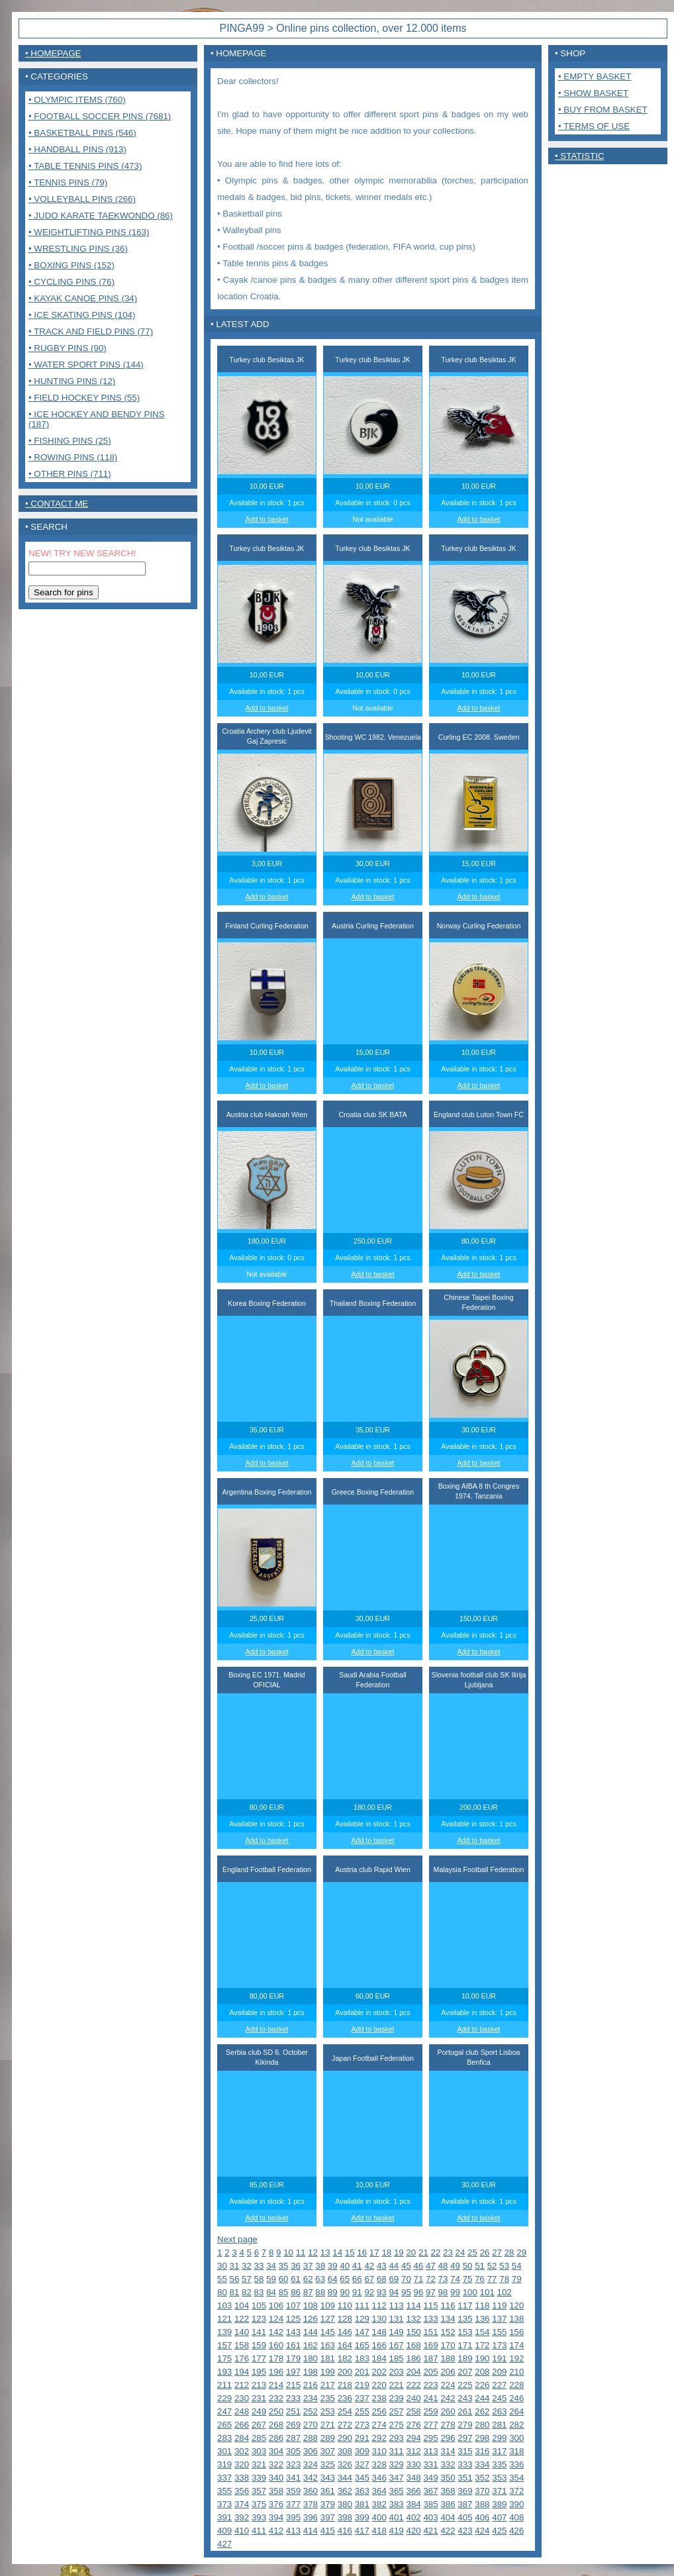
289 (327, 2438)
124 (276, 2319)
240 (413, 2398)
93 (382, 2292)
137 (499, 2319)
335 (499, 2464)
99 (455, 2292)
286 (276, 2438)
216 (310, 2385)
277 (430, 2425)
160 (276, 2345)
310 (379, 2451)
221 (396, 2385)
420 (413, 2531)
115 (430, 2305)
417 (362, 2531)
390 (516, 2504)
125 (293, 2319)
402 (413, 2517)
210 (516, 2372)
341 (293, 2478)
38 (320, 2266)
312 (413, 2451)
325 (327, 2464)
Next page (237, 2239)
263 (499, 2411)
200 (345, 2372)
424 (482, 2531)
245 (499, 2398)
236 (345, 2398)
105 (259, 2305)
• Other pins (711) (69, 474)
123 (259, 2319)
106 (276, 2305)
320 (241, 2464)
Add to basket (266, 519)
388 (482, 2504)
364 (379, 2491)
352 (482, 2478)
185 (396, 2358)
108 (310, 2305)
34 (271, 2266)
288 (310, 2438)
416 (345, 2531)
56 (235, 2279)
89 (333, 2292)
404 (447, 2517)
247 (224, 2411)
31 (235, 2266)
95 (406, 2292)
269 (293, 2425)
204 (413, 2372)
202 (379, 2372)
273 (362, 2425)
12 (313, 2252)
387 (464, 2504)
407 (499, 2517)
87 (308, 2292)
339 (259, 2478)
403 (430, 2517)
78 (504, 2279)
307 (327, 2451)
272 (345, 2425)
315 (464, 2451)
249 (259, 2411)
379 (327, 2504)
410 (241, 2531)
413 (293, 2531)
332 (447, 2464)
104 (241, 2305)
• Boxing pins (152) (71, 265)
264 (516, 2411)
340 (276, 2478)
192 (516, 2358)
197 (293, 2372)
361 (327, 2491)
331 (430, 2464)
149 (396, 2332)
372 (516, 2491)
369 (464, 2491)
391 (224, 2517)
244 (482, 2398)
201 (362, 2372)
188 (447, 2358)
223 (430, 2385)
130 (379, 2319)
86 (296, 2292)
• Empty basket (594, 76)
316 (482, 2451)
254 (345, 2411)
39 (333, 2266)
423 (464, 2531)
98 (443, 2292)
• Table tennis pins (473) (85, 166)
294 (413, 2438)
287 (293, 2438)
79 (517, 2279)
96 (419, 2292)
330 (413, 2464)
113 (396, 2305)
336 (516, 2464)
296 (447, 2438)
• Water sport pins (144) (86, 365)
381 (362, 2504)
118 (482, 2305)
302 (241, 2451)
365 (396, 2491)
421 (430, 2531)
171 (464, 2345)
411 (259, 2531)
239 (396, 2398)
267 (259, 2425)
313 (430, 2451)
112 (379, 2305)
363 (362, 2491)
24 (460, 2252)
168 (413, 2345)
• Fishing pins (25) (69, 441)
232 (276, 2398)
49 (455, 2266)
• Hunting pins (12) (71, 381)
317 (499, 2451)
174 (516, 2345)
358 (276, 2491)
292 (379, 2438)
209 (499, 2372)
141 (259, 2332)
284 (241, 2438)
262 (482, 2411)
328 (379, 2464)
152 (447, 2332)
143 (293, 2332)
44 (394, 2266)
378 (310, 2504)
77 (492, 2279)
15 (350, 2252)
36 (296, 2266)
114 (413, 2305)
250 (276, 2411)
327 (362, 2464)
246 (516, 2398)
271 (327, 2425)
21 (423, 2252)
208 (482, 2372)
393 (259, 2517)
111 (362, 2305)
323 (293, 2464)
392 (241, 2517)
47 (431, 2266)
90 (345, 2292)
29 (521, 2252)
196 (276, 2372)
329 (396, 2464)
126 (310, 2319)
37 (308, 2266)
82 (247, 2292)
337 (224, 2478)
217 (327, 2385)
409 (224, 2531)
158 (241, 2345)
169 (430, 2345)
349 (430, 2478)
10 (288, 2252)
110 (345, 2305)
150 (413, 2332)
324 (310, 2464)
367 (430, 2491)
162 (310, 2345)
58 (259, 2279)
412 (276, 2531)
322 (276, 2464)
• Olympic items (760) (77, 100)
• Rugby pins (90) (67, 348)
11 (301, 2252)
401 (396, 2517)
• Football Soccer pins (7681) (99, 116)
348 (413, 2478)
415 (327, 2531)
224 (447, 2385)
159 (259, 2345)
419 (396, 2531)
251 (293, 2411)
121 (224, 2319)
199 (327, 2372)
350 (447, 2478)
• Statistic (579, 156)
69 (394, 2279)
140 (241, 2332)
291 (362, 2438)
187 (430, 2358)
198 (310, 2372)
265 (224, 2425)
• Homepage (53, 53)
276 (413, 2425)
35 (284, 2266)
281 (499, 2425)
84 (271, 2292)
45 (406, 2266)
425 (499, 2531)
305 (293, 2451)
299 (499, 2438)
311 (396, 2451)
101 (487, 2292)
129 (362, 2319)
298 (482, 2438)
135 (464, 2319)
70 (406, 2279)
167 (396, 2345)
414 (310, 2531)
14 (337, 2252)
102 (504, 2292)
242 (447, 2398)
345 (362, 2478)
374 (241, 2504)
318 (516, 2451)
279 (464, 2425)
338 (241, 2478)
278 (447, 2425)
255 (362, 2411)
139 (224, 2332)
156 (516, 2332)
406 (482, 2517)
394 (276, 2517)
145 (327, 2332)
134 (447, 2319)
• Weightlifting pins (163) (88, 232)
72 (431, 2279)
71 (419, 2279)
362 (345, 2491)
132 (413, 2319)
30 (222, 2266)
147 (362, 2332)
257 (396, 2411)
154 (482, 2332)
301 (224, 2451)
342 (310, 2478)
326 (345, 2464)
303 (259, 2451)
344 (345, 2478)
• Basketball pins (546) (82, 133)
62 (308, 2279)
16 (362, 2252)
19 (399, 2252)
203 (396, 2372)
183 (362, 2358)
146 (345, 2332)
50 (468, 2266)
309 (362, 2451)
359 (293, 2491)
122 (241, 2319)
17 (374, 2252)
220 (379, 2385)
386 (447, 2504)
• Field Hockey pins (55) (84, 398)
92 (369, 2292)
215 (293, 2385)
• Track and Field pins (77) (90, 331)
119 (499, 2305)
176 (241, 2358)
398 (345, 2517)
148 (379, 2332)
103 (224, 2305)
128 (345, 2319)
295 (430, 2438)
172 (482, 2345)
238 (379, 2398)
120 (516, 2305)
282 (516, 2425)
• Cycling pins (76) (71, 282)
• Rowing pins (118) (72, 457)
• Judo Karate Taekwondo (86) (100, 216)
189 (464, 2358)
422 (447, 2531)
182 (345, 2358)
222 (413, 2385)
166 (379, 2345)
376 (276, 2504)
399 (362, 2517)
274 (379, 2425)
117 (464, 2305)
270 (310, 2425)
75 (468, 2279)
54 (517, 2266)
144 (310, 2332)
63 (320, 2279)
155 (499, 2332)
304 (276, 2451)
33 (259, 2266)
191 (499, 2358)
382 (379, 2504)
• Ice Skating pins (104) (81, 315)
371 (499, 2491)
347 (396, 2478)
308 (345, 2451)
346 (379, 2478)
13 (325, 2252)
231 (259, 2398)
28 (509, 2252)
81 (235, 2292)
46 (419, 2266)
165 (362, 2345)
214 (276, 2385)
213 (259, 2385)
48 (443, 2266)
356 (241, 2491)
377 (293, 2504)
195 (259, 2372)
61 (296, 2279)
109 (327, 2305)
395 (293, 2517)
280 (482, 2425)
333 (464, 2464)
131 (396, 2319)
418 (379, 2531)
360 (310, 2491)
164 (345, 2345)
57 (247, 2279)
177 (259, 2358)
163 (327, 2345)
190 (482, 2358)
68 (382, 2279)
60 (284, 2279)
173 (499, 2345)
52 (492, 2266)
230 (241, 2398)
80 (222, 2292)
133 (430, 2319)
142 (276, 2332)
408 (516, 2517)
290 (345, 2438)
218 (345, 2385)
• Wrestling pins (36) (78, 249)
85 (284, 2292)
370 (482, 2491)
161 (293, 2345)
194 (241, 2372)
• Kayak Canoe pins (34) (82, 298)
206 (447, 2372)
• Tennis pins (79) (67, 182)
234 (310, 2398)
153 (464, 2332)
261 (464, 2411)
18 (386, 2252)
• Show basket (593, 93)
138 (516, 2319)
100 (470, 2292)
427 (224, 2544)
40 (345, 2266)
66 (357, 2279)
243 (464, 2398)
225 (464, 2385)
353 (499, 2478)
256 (379, 2411)
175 (224, 2358)
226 (482, 2385)
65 (345, 2279)
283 (224, 2438)
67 (369, 2279)
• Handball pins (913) (77, 149)
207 (464, 2372)
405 (464, 2517)
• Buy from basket (603, 110)
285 (259, 2438)
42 (369, 2266)
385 (430, 2504)
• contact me (56, 504)
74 (455, 2279)
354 (516, 2478)
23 (448, 2252)
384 (413, 2504)
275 (396, 2425)
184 (379, 2358)
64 (333, 2279)
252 (310, 2411)
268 (276, 2425)
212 (241, 2385)
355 (224, 2491)
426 (516, 2531)
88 (320, 2292)
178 (276, 2358)
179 (293, 2358)
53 (504, 2266)
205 (430, 2372)
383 (396, 2504)
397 (327, 2517)
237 (362, 2398)
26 (485, 2252)
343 (327, 2478)
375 (259, 2504)
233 (293, 2398)
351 (464, 2478)
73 (443, 2279)
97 (431, 2292)
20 (411, 2252)
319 (224, 2464)
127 (327, 2319)
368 (447, 2491)
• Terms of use (594, 126)
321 (259, 2464)
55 (222, 2279)
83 (259, 2292)
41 (357, 2266)
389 (499, 2504)
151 (430, 2332)
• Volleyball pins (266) (82, 199)
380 (345, 2504)
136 (482, 2319)
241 (430, 2398)
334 (482, 2464)
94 (394, 2292)
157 (224, 2345)
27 (497, 2252)
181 (327, 2358)
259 (430, 2411)
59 (271, 2279)
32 (247, 2266)
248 (241, 2411)
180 (310, 2358)
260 (447, 2411)
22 (436, 2252)
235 (327, 2398)
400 (379, 2517)
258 (413, 2411)
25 (472, 2252)
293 (396, 2438)
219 (362, 2385)
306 (310, 2451)
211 (224, 2385)
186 (413, 2358)
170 (447, 2345)
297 (464, 2438)
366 (413, 2491)
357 (259, 2491)
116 (447, 2305)
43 (382, 2266)
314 (447, 2451)
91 (357, 2292)
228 (516, 2385)
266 (241, 2425)
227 (499, 2385)
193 (224, 2372)
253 (327, 2411)
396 (310, 2517)
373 (224, 2504)
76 (480, 2279)
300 (516, 2438)
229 (224, 2398)
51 (480, 2266)
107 (293, 2305)
